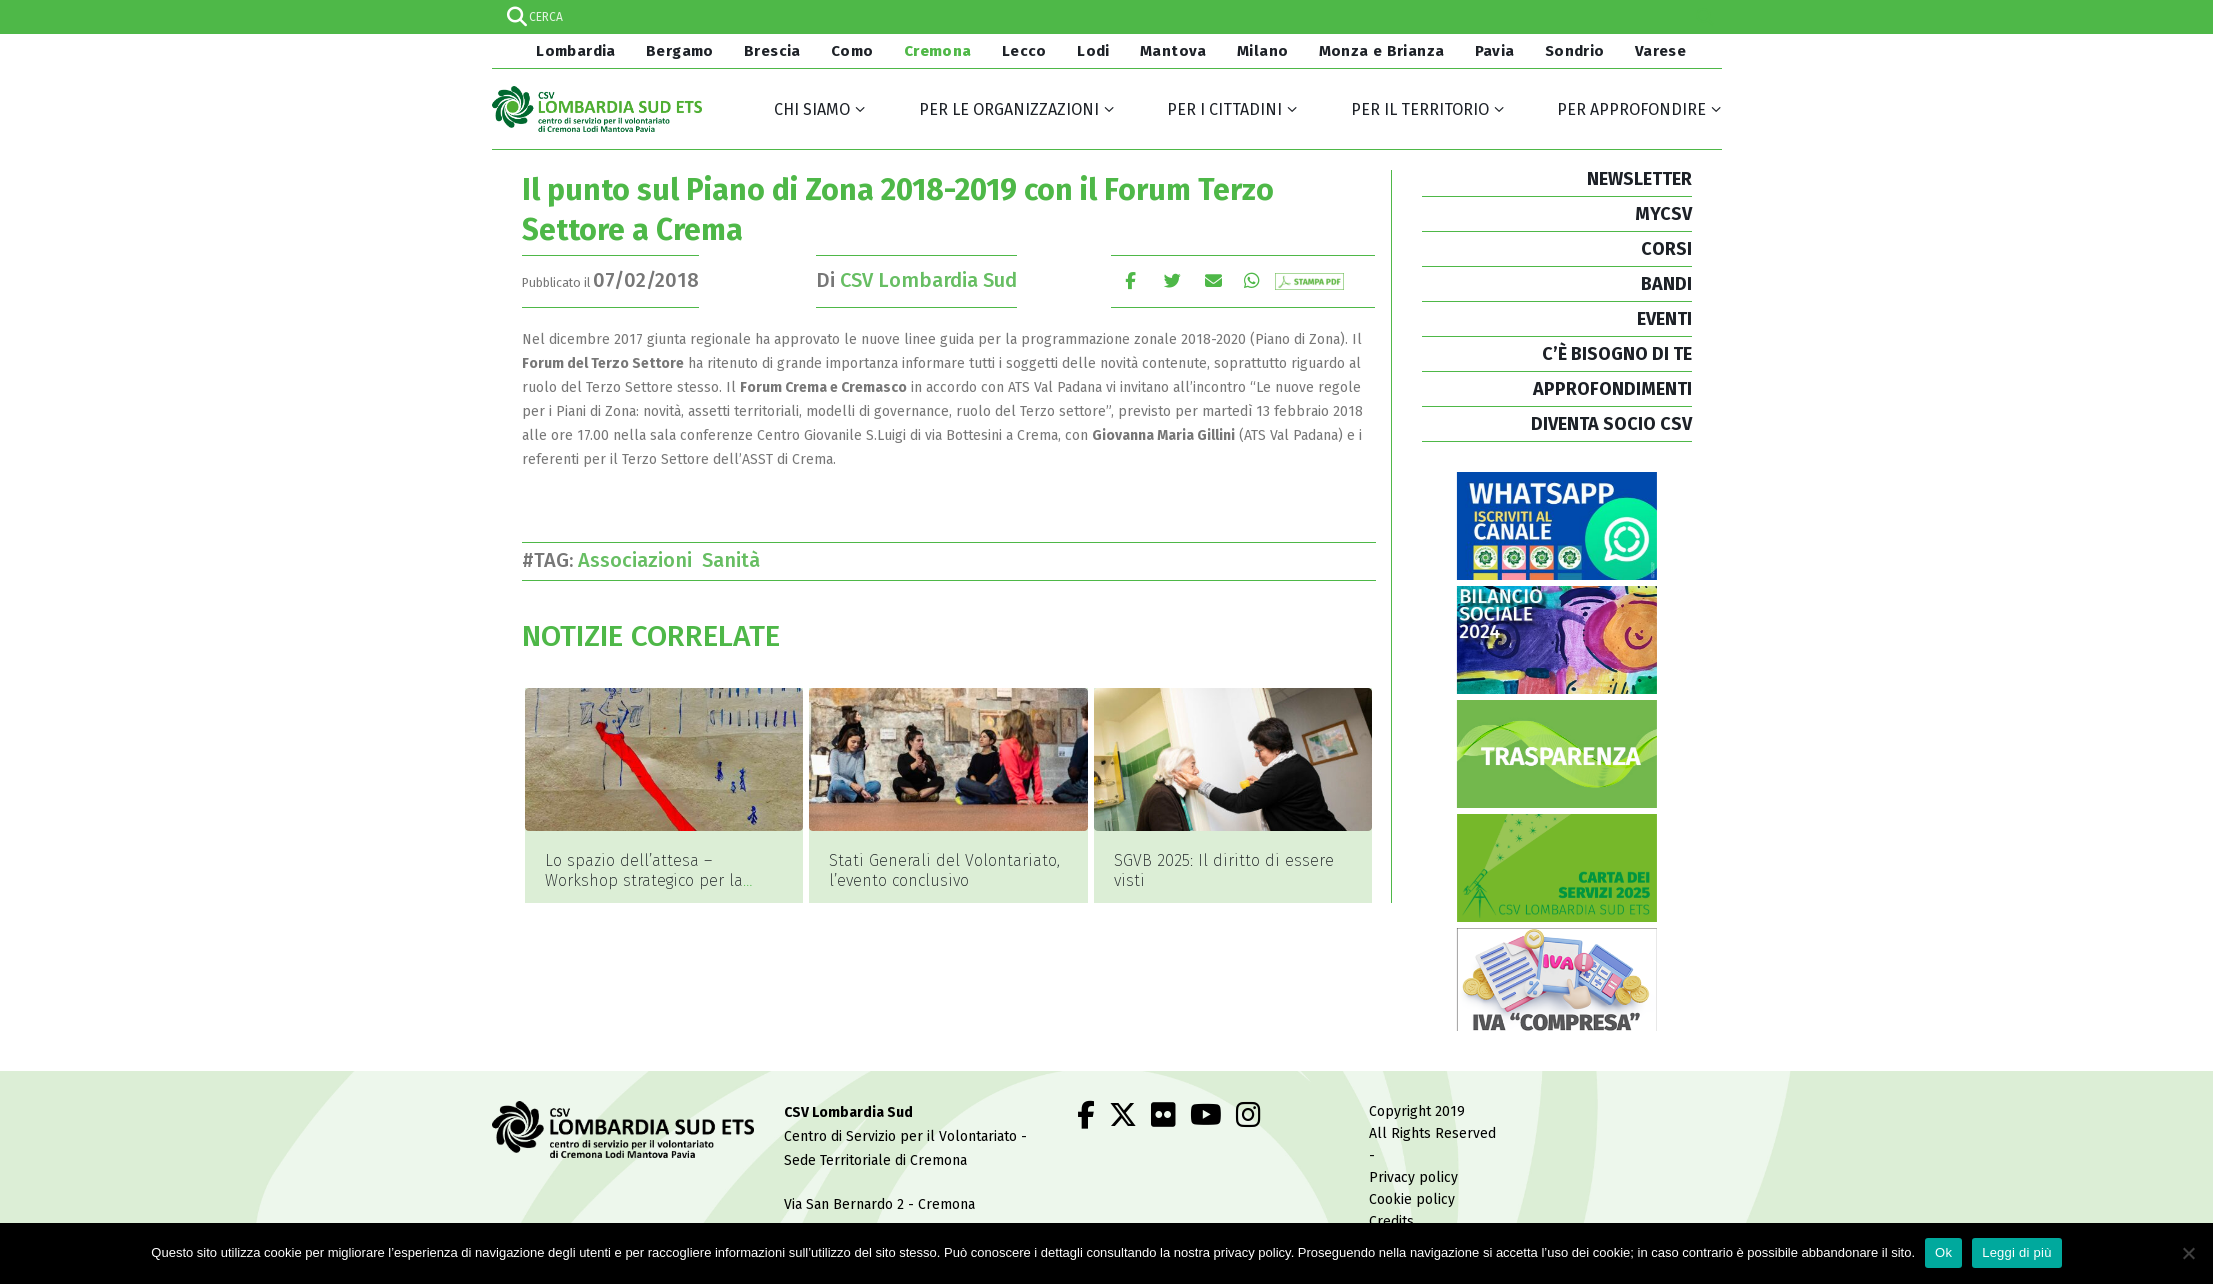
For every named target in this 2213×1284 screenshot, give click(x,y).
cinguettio (1172, 280)
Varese (1660, 51)
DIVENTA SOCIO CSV (1611, 424)
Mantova (1173, 51)
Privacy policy (1413, 1177)
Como (852, 51)
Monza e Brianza (1382, 51)
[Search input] (1106, 17)
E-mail (1214, 280)
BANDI (1666, 284)
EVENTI (1664, 319)
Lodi (1093, 51)
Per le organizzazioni (1009, 109)
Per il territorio (1420, 109)
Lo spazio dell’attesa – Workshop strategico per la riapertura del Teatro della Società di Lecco (644, 890)
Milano (1262, 51)
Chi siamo (812, 109)
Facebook (1130, 280)
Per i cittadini (1224, 109)
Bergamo (680, 51)
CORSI (1666, 249)
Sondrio (1575, 51)
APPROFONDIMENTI (1612, 389)
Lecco (1024, 51)
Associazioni (640, 560)
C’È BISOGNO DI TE (1617, 354)
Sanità (736, 560)
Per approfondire (1631, 109)
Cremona (938, 51)
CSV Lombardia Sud (928, 280)
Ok (1943, 1252)
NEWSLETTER (1639, 179)
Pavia (1495, 51)
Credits (1391, 1221)
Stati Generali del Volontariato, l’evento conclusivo (944, 870)
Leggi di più (2017, 1252)
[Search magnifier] (1705, 17)
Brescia (772, 51)
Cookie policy (1412, 1199)
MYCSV (1663, 214)
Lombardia (574, 51)
